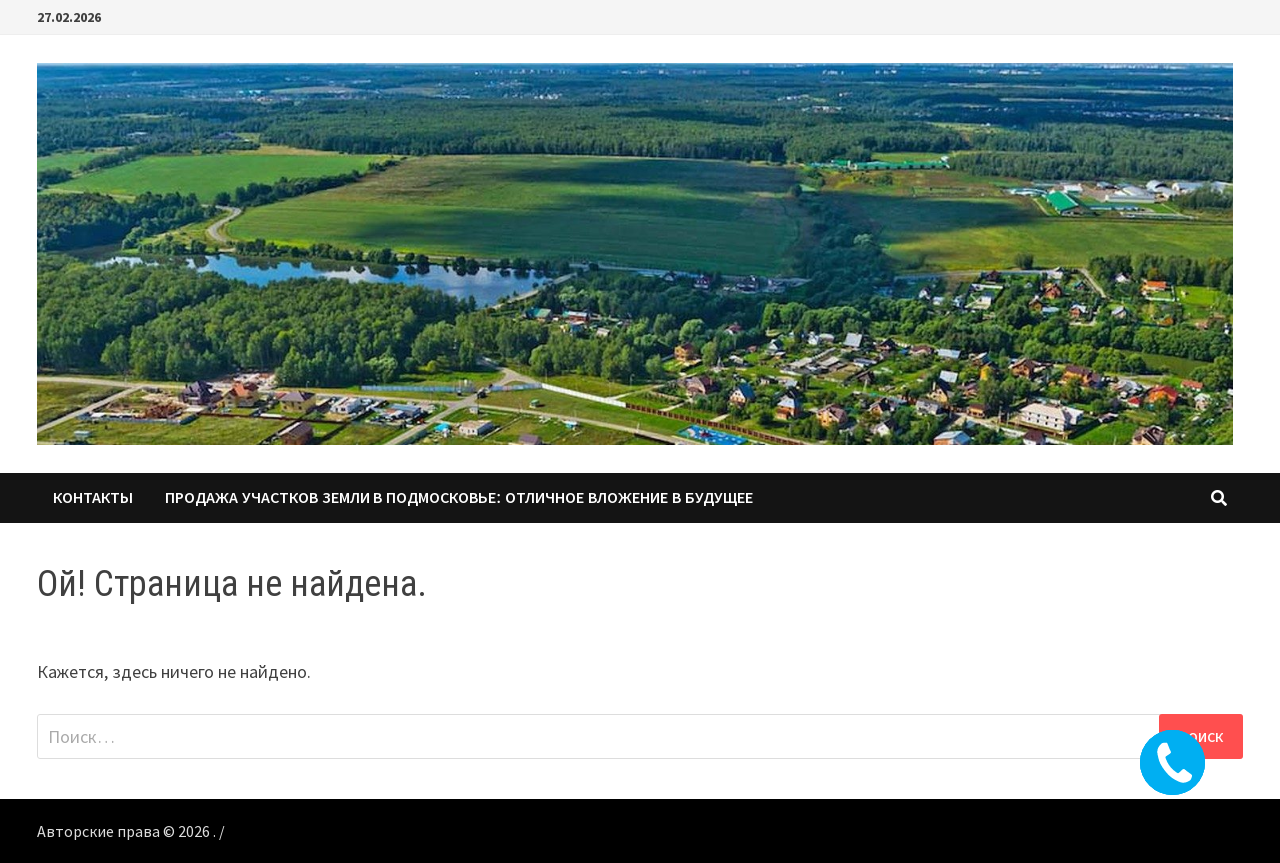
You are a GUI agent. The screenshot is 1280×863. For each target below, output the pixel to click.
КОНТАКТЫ (93, 497)
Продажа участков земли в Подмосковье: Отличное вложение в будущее (459, 497)
